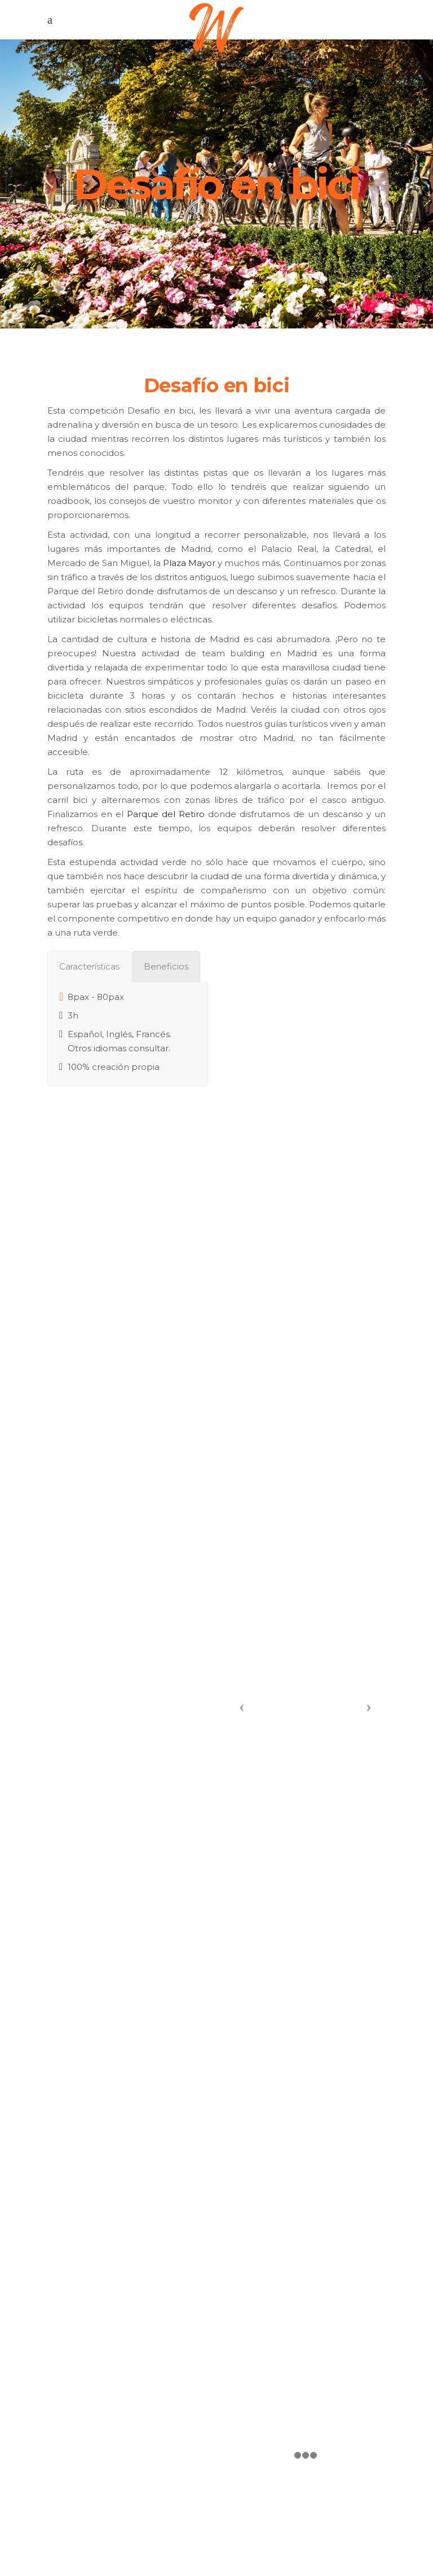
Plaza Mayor (189, 563)
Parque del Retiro (166, 814)
